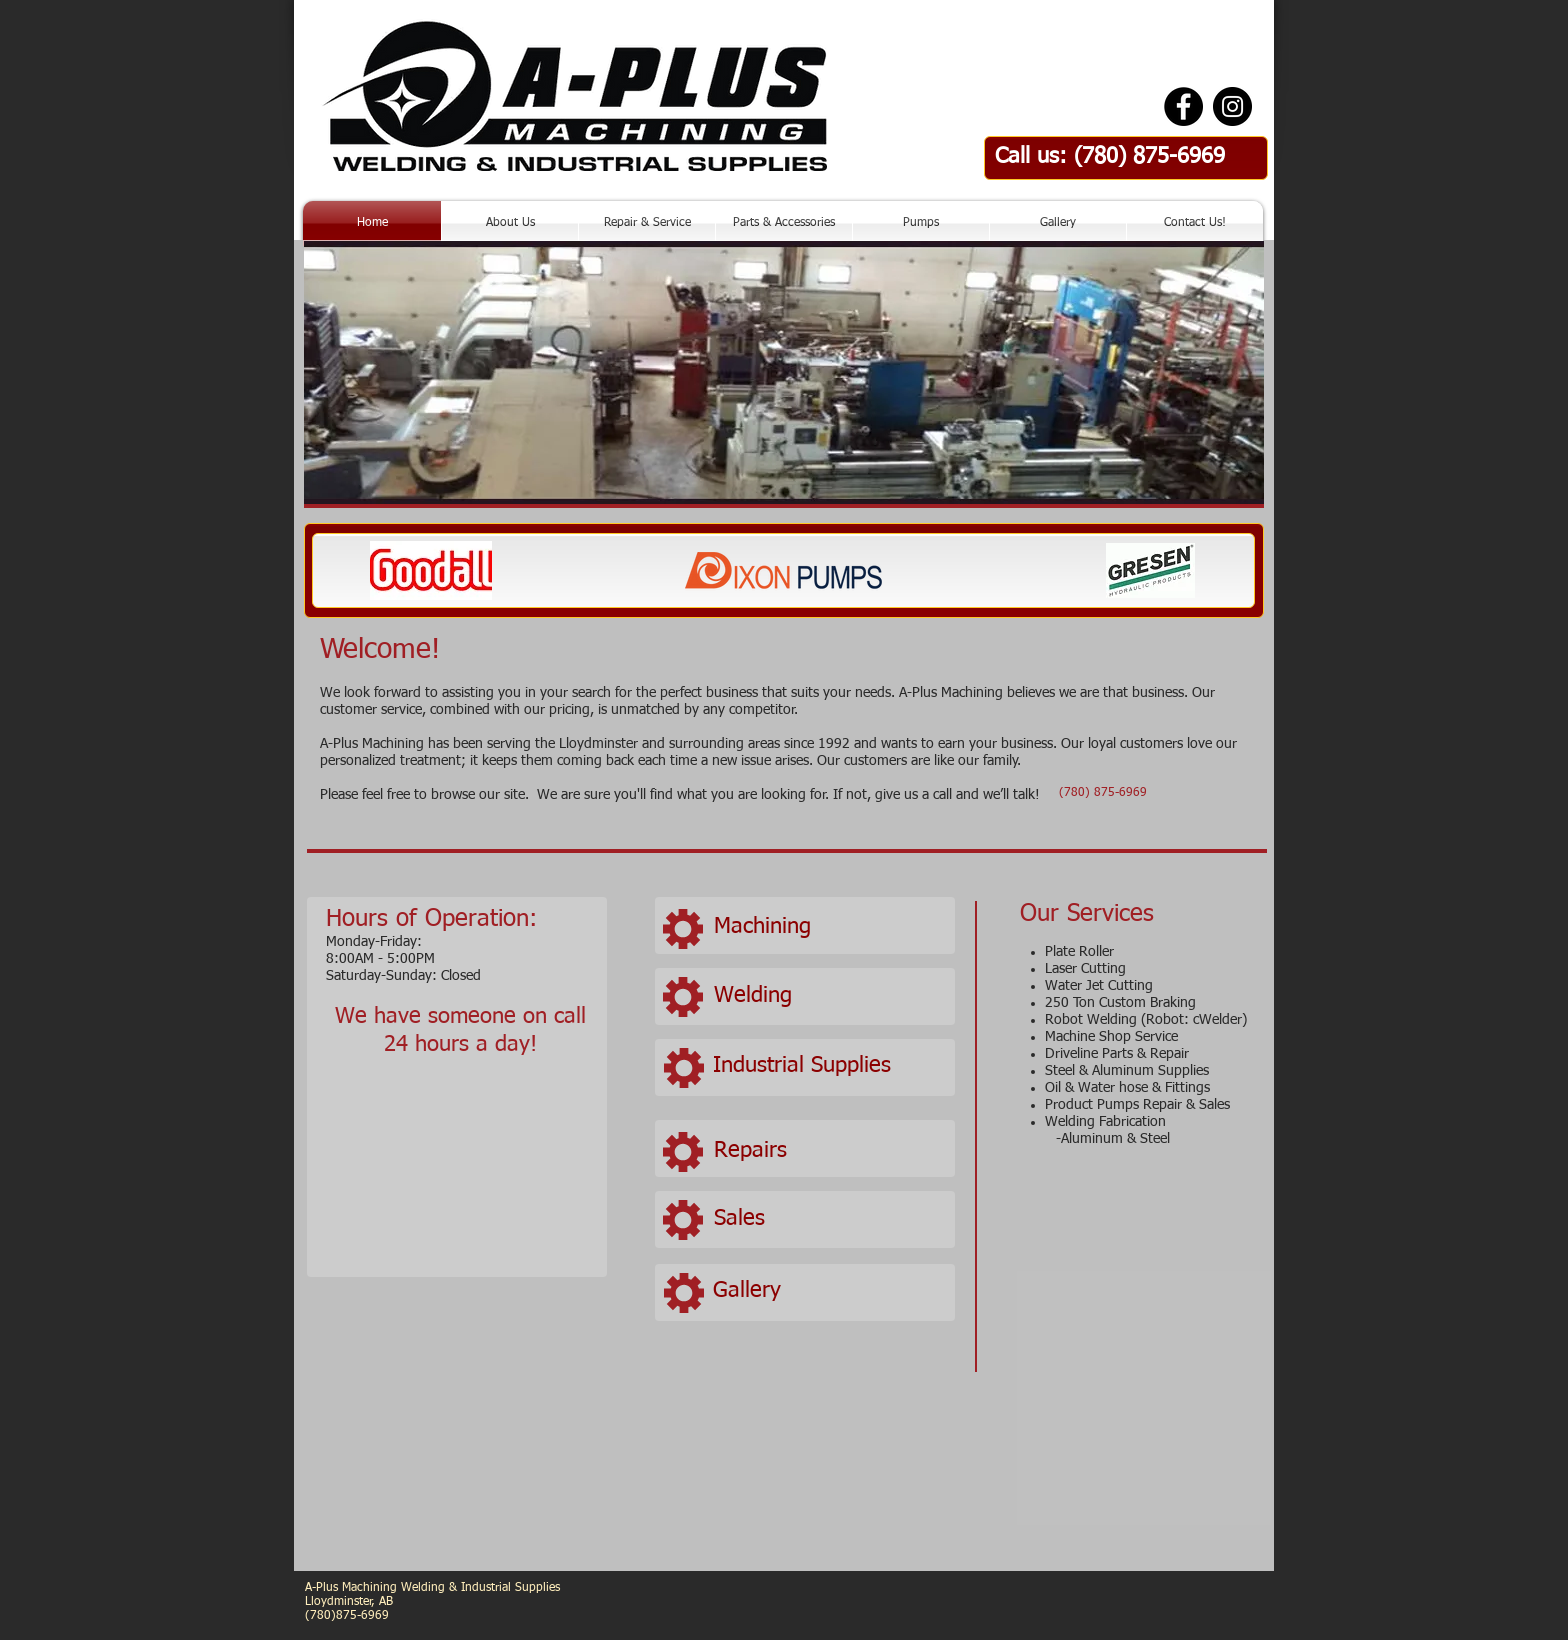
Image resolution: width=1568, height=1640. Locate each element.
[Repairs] (829, 1151)
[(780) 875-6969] (1103, 794)
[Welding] (828, 996)
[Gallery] (828, 1291)
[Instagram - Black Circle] (1232, 106)
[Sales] (828, 1219)
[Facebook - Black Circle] (1183, 106)
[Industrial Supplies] (828, 1066)
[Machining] (829, 928)
